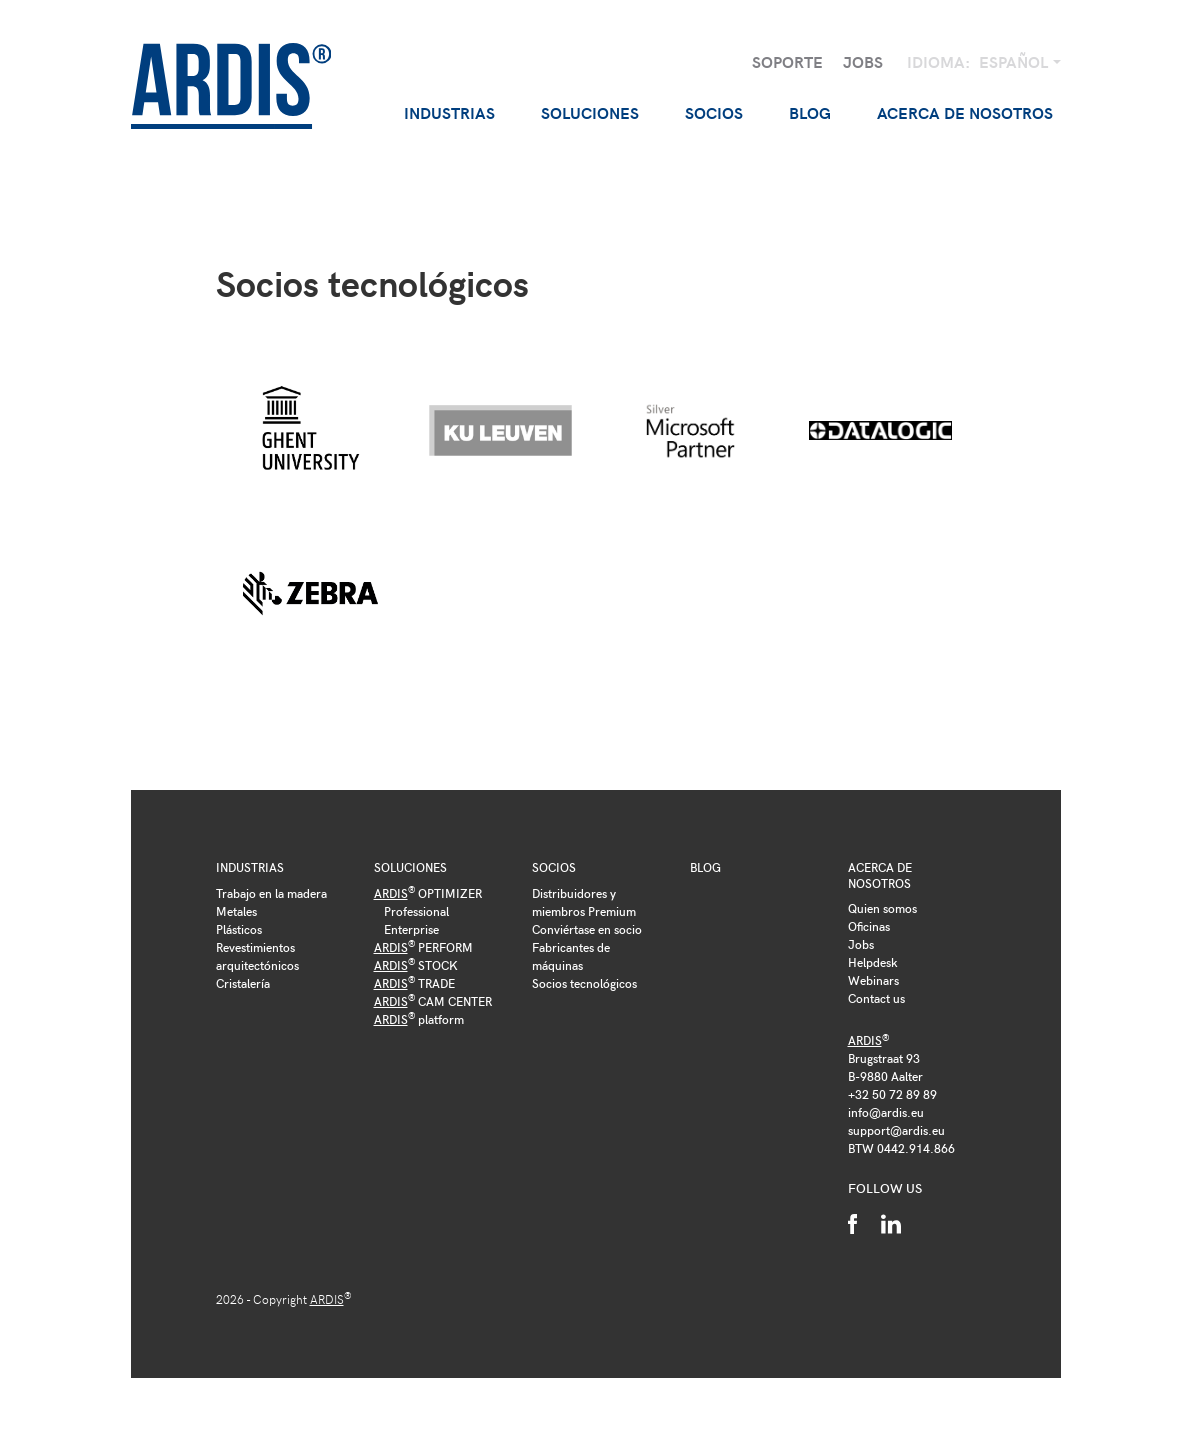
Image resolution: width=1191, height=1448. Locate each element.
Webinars (873, 980)
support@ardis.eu (896, 1130)
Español (1015, 61)
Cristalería (243, 983)
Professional (416, 911)
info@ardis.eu (886, 1112)
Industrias (250, 867)
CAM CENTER (433, 1001)
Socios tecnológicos (584, 983)
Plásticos (239, 929)
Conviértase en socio (587, 929)
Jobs (863, 61)
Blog (810, 112)
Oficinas (869, 926)
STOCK (416, 965)
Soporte (787, 61)
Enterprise (411, 929)
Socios (554, 867)
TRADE (414, 983)
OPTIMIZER (428, 893)
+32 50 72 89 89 (892, 1094)
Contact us (876, 998)
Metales (236, 911)
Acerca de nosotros (880, 875)
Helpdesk (873, 962)
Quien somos (882, 908)
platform (419, 1019)
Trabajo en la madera (271, 893)
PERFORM (423, 947)
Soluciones (410, 867)
